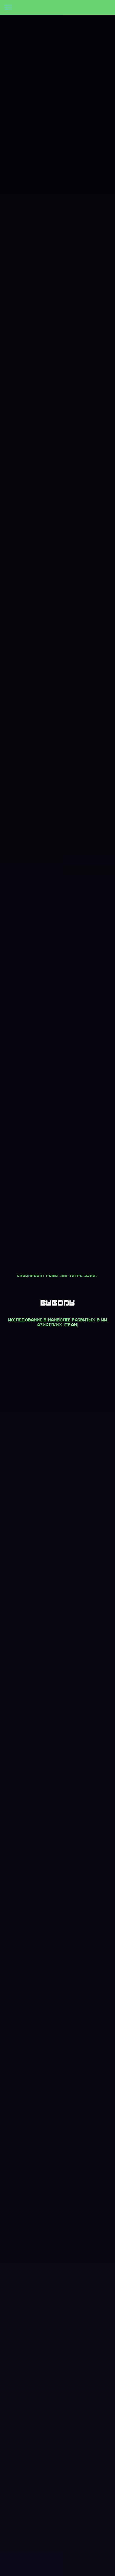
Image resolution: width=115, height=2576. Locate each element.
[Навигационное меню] (8, 7)
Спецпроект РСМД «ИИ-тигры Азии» (57, 1276)
